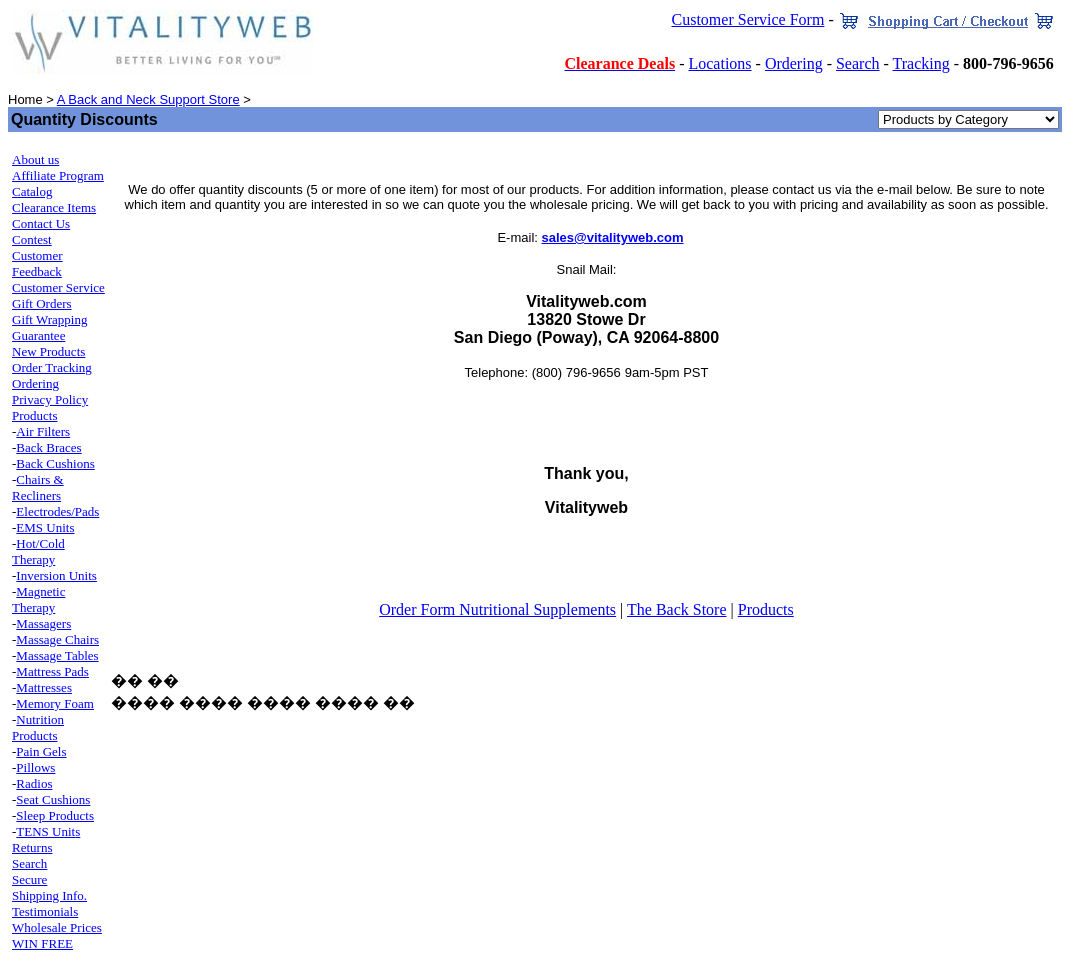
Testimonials (45, 911)
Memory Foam (55, 703)
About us (35, 159)
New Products (48, 351)
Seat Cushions (53, 799)
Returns (32, 847)
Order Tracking (52, 367)
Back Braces (48, 447)
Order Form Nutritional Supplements (497, 609)
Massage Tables (57, 655)
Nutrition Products (38, 727)
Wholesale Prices (57, 927)
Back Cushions (55, 463)
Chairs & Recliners (38, 487)
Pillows (35, 767)
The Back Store (677, 609)
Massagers (43, 623)
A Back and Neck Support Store (148, 99)
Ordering (794, 63)
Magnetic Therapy (38, 599)
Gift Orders (42, 303)
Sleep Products (55, 815)
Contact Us (41, 223)
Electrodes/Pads (57, 511)
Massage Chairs (57, 639)
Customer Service (58, 287)
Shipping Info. (49, 895)
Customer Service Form (748, 19)
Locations (719, 63)
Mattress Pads (52, 671)
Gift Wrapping (49, 319)
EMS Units (45, 527)
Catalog (32, 191)
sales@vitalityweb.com (613, 237)
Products (35, 415)
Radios (34, 783)
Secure (29, 879)
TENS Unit (45, 831)
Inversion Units (56, 575)
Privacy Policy (50, 399)
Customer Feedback (37, 263)
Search (858, 63)
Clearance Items (54, 207)
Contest (32, 239)
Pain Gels (41, 751)
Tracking (921, 63)
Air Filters (43, 431)
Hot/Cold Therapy (38, 551)
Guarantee (38, 335)
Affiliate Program (58, 175)
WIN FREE (42, 943)
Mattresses (44, 687)
